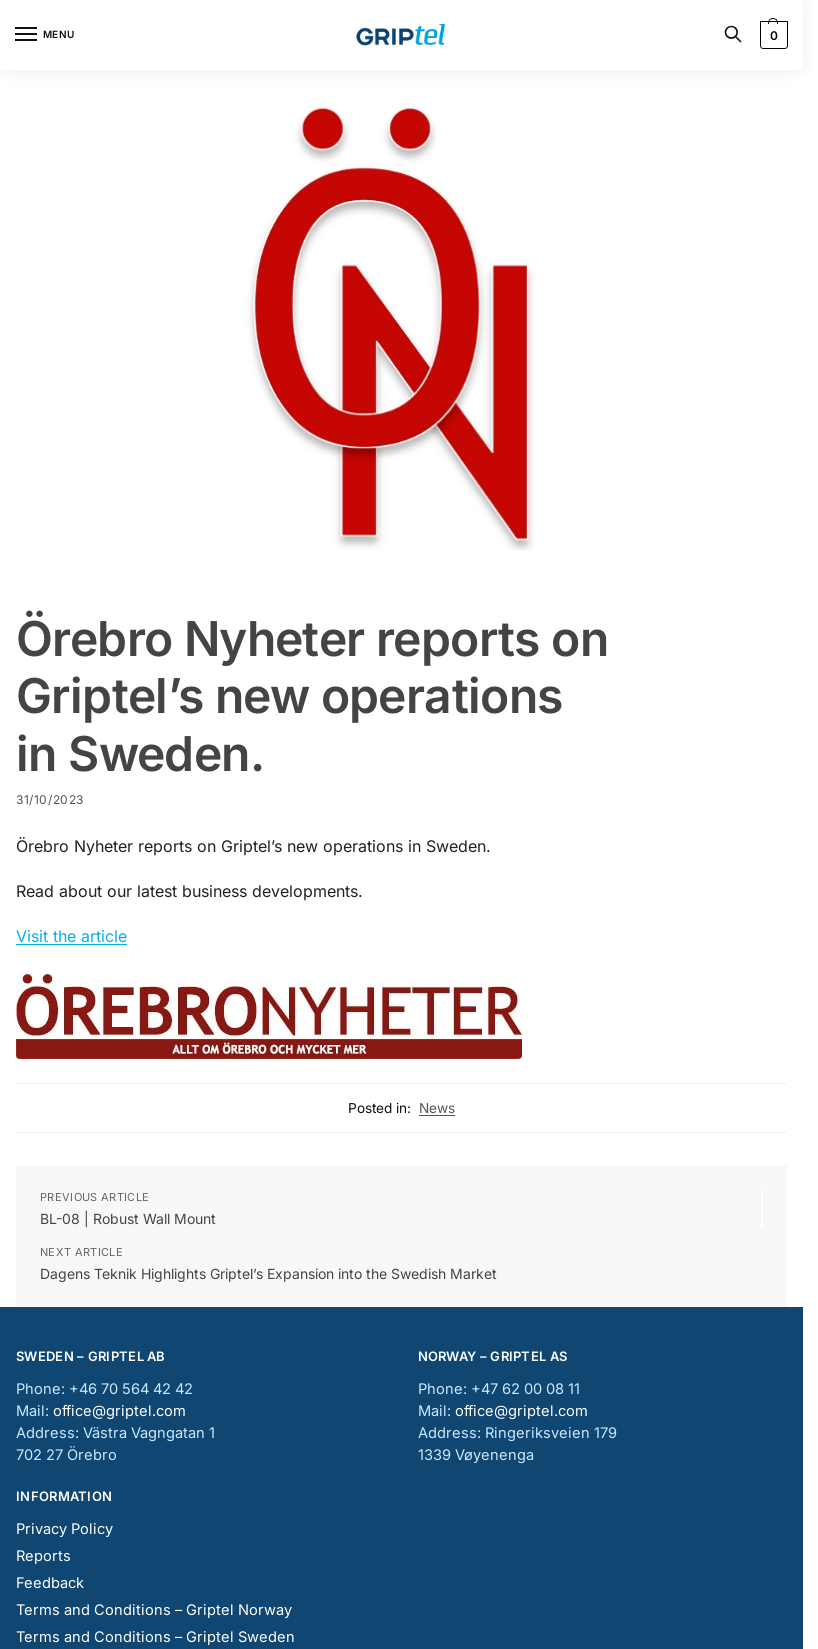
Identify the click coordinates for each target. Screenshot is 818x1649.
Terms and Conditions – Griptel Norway (154, 1610)
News (437, 1108)
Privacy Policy (64, 1529)
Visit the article (71, 936)
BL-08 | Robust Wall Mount (128, 1218)
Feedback (50, 1583)
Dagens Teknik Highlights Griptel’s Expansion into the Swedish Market (268, 1273)
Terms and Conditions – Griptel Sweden (155, 1637)
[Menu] (45, 35)
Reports (43, 1556)
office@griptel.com (119, 1411)
